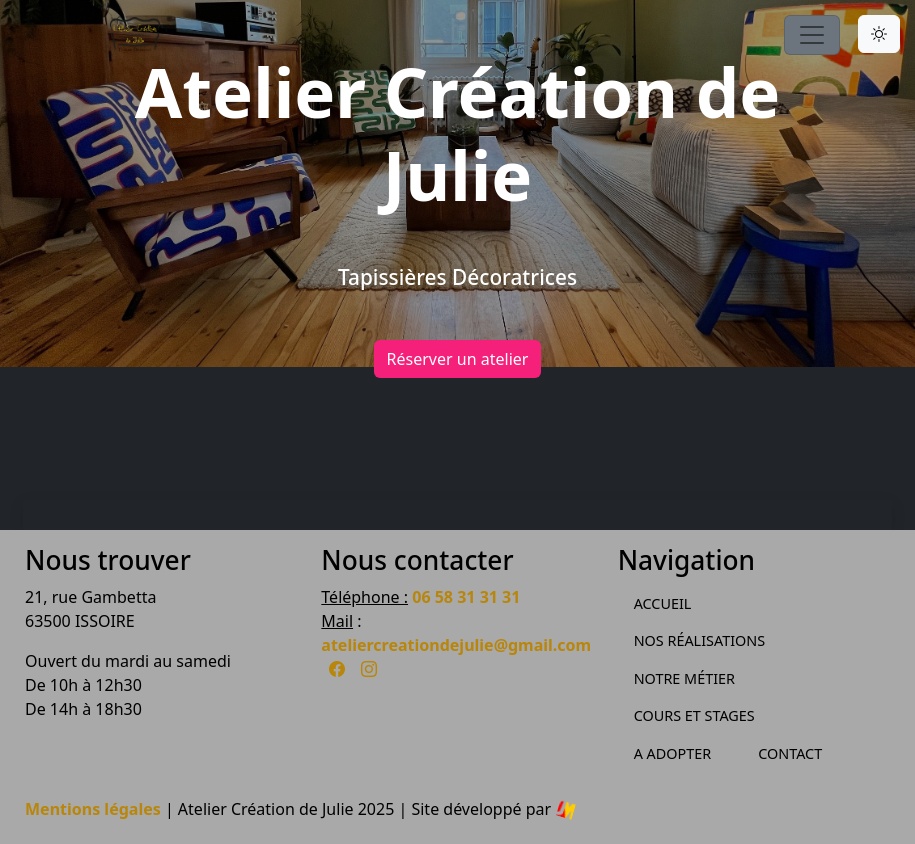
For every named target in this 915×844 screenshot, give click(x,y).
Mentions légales (93, 809)
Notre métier (684, 678)
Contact (790, 753)
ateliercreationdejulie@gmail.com (456, 645)
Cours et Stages (694, 715)
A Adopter (673, 753)
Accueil (663, 603)
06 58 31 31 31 (466, 597)
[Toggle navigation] (812, 35)
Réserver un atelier (458, 359)
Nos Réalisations (699, 640)
